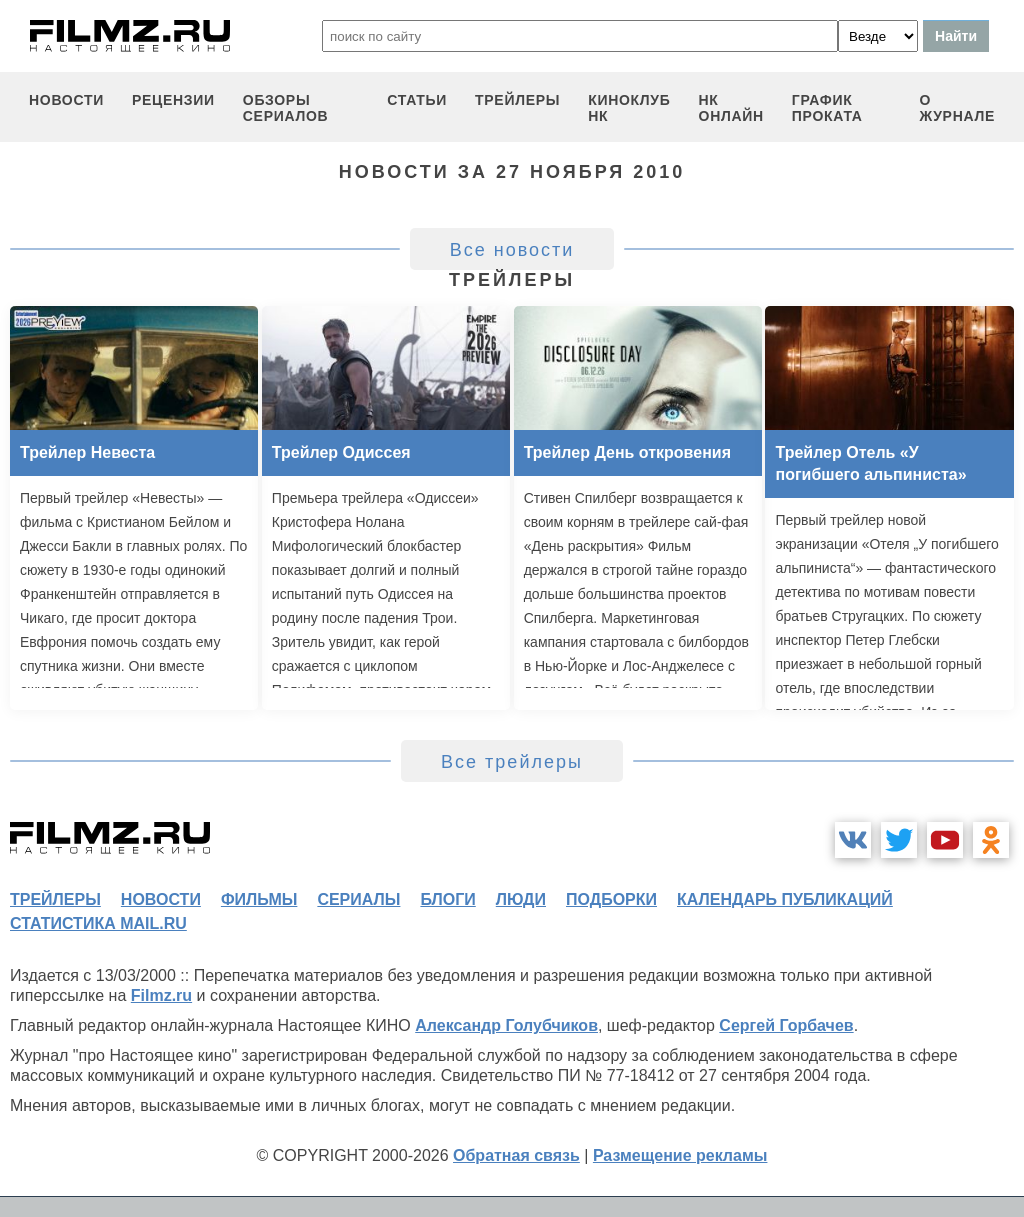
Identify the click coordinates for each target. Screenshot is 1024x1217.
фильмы (259, 899)
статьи (417, 100)
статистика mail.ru (98, 923)
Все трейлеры (512, 762)
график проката (827, 108)
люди (521, 899)
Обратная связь (516, 1155)
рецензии (173, 100)
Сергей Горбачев (786, 1025)
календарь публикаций (785, 899)
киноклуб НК (629, 108)
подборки (611, 899)
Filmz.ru (161, 995)
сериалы (358, 899)
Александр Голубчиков (506, 1025)
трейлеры (517, 100)
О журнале (957, 108)
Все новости (512, 250)
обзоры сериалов (286, 108)
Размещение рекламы (680, 1155)
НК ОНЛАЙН (731, 108)
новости (66, 100)
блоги (447, 899)
